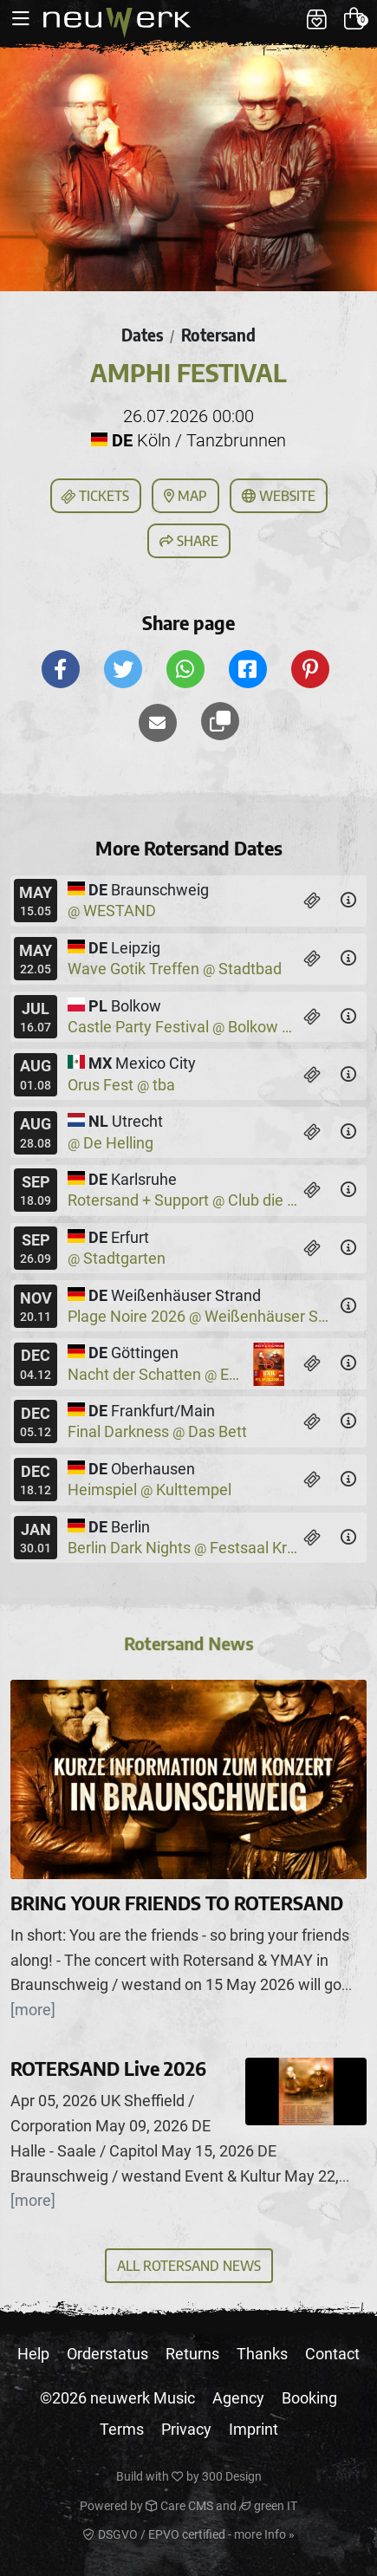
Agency (238, 2398)
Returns (192, 2354)
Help (33, 2354)
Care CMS (179, 2506)
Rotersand (218, 334)
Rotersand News (189, 1647)
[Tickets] (312, 900)
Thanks (262, 2354)
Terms (122, 2429)
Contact (332, 2354)
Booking (309, 2398)
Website (278, 495)
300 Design (232, 2476)
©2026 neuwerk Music (117, 2398)
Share (188, 541)
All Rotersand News (189, 2265)
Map (185, 495)
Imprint (253, 2429)
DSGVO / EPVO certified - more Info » (189, 2534)
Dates (142, 334)
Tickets (94, 496)
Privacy (186, 2429)
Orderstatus (107, 2354)
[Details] (348, 900)
